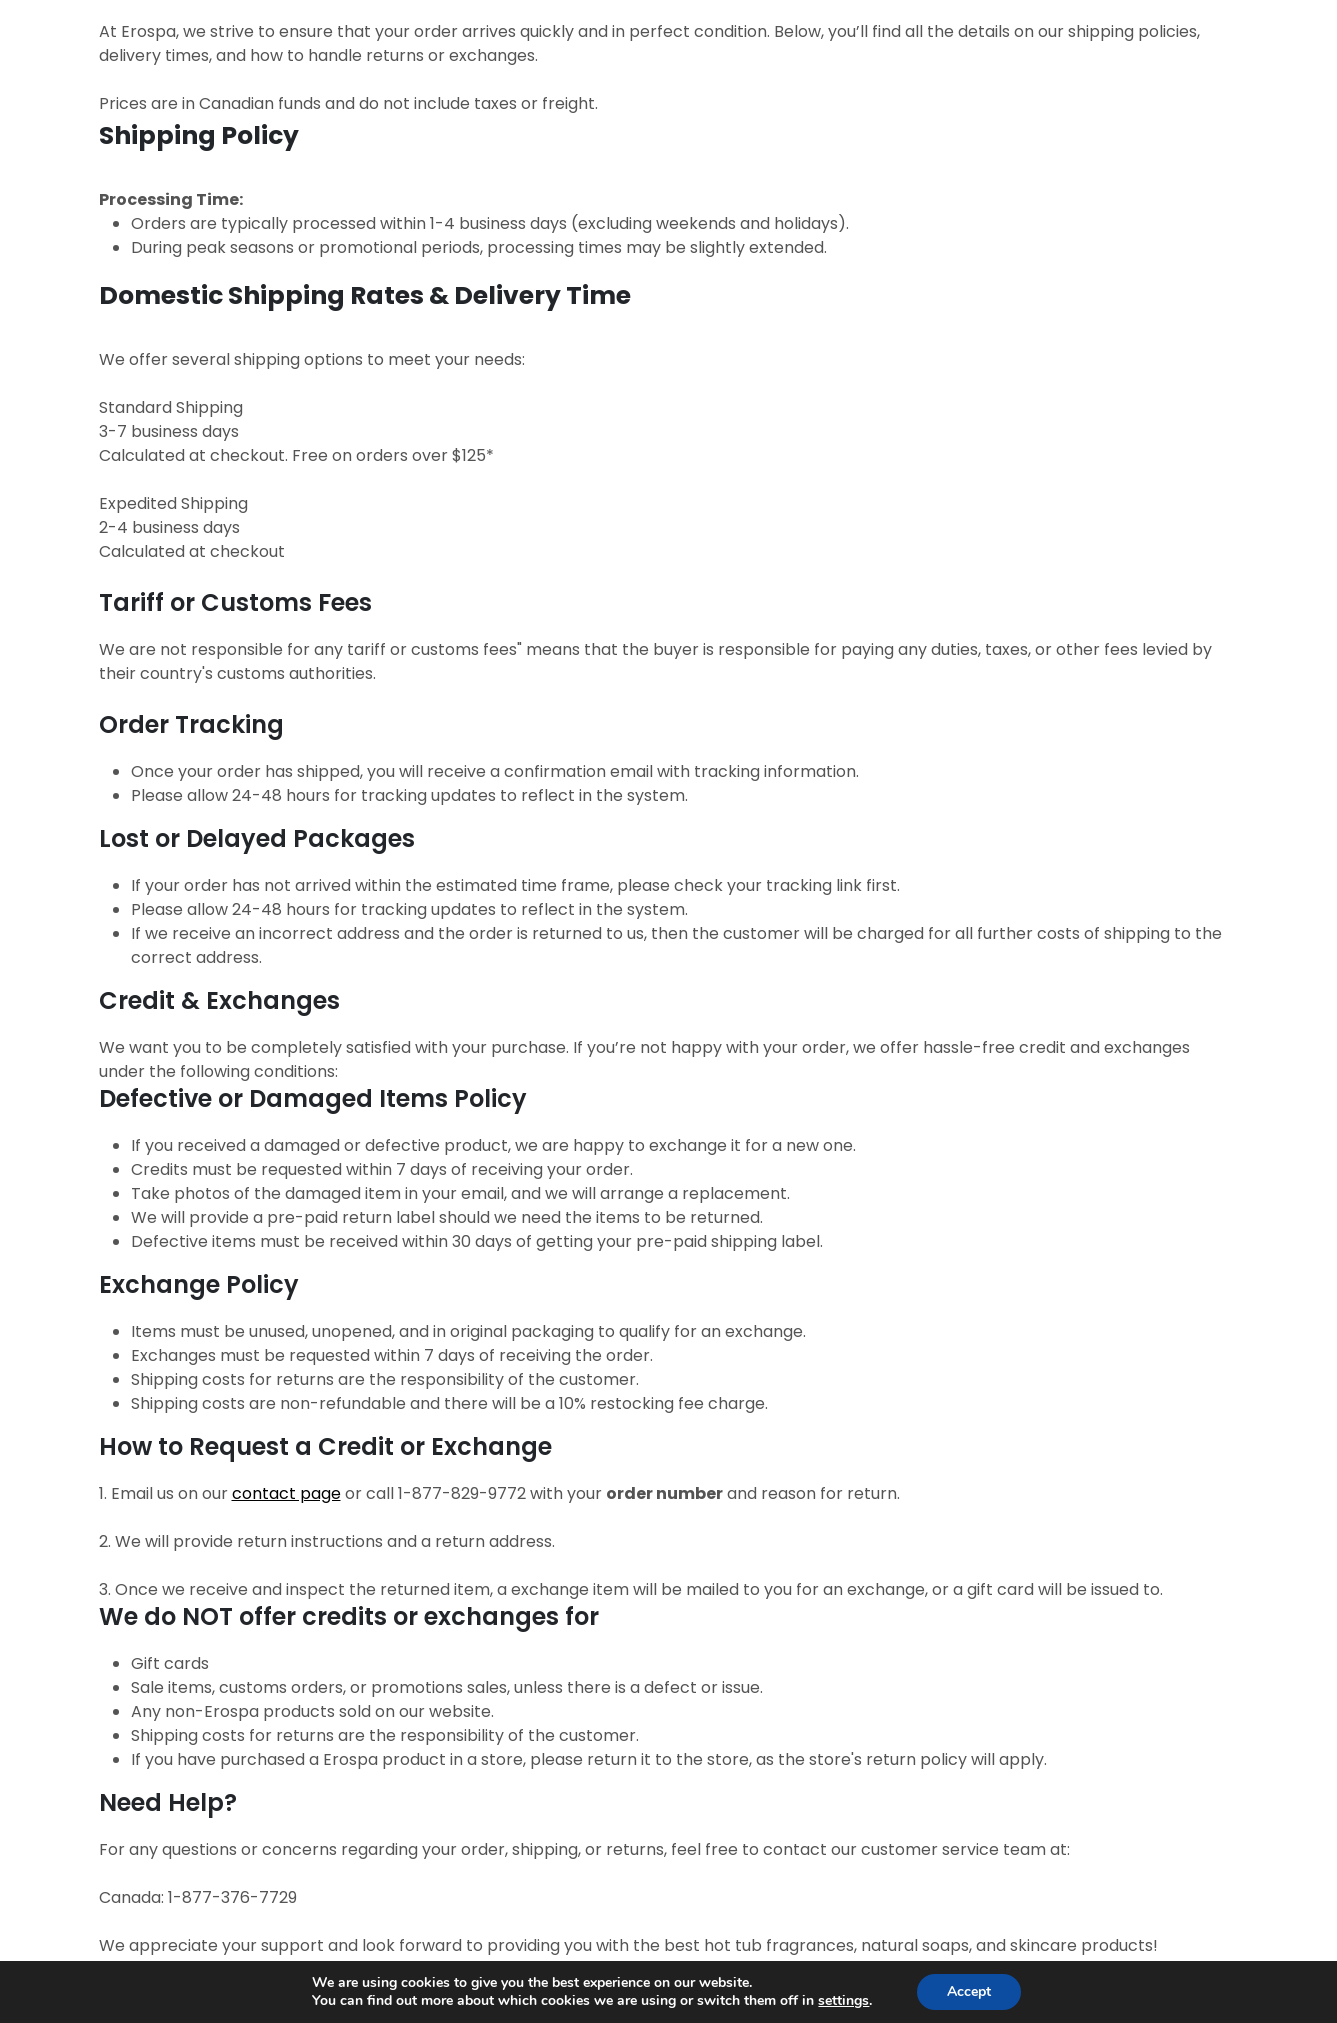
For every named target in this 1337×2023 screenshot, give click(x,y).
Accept (969, 1991)
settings (843, 2001)
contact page (286, 1493)
